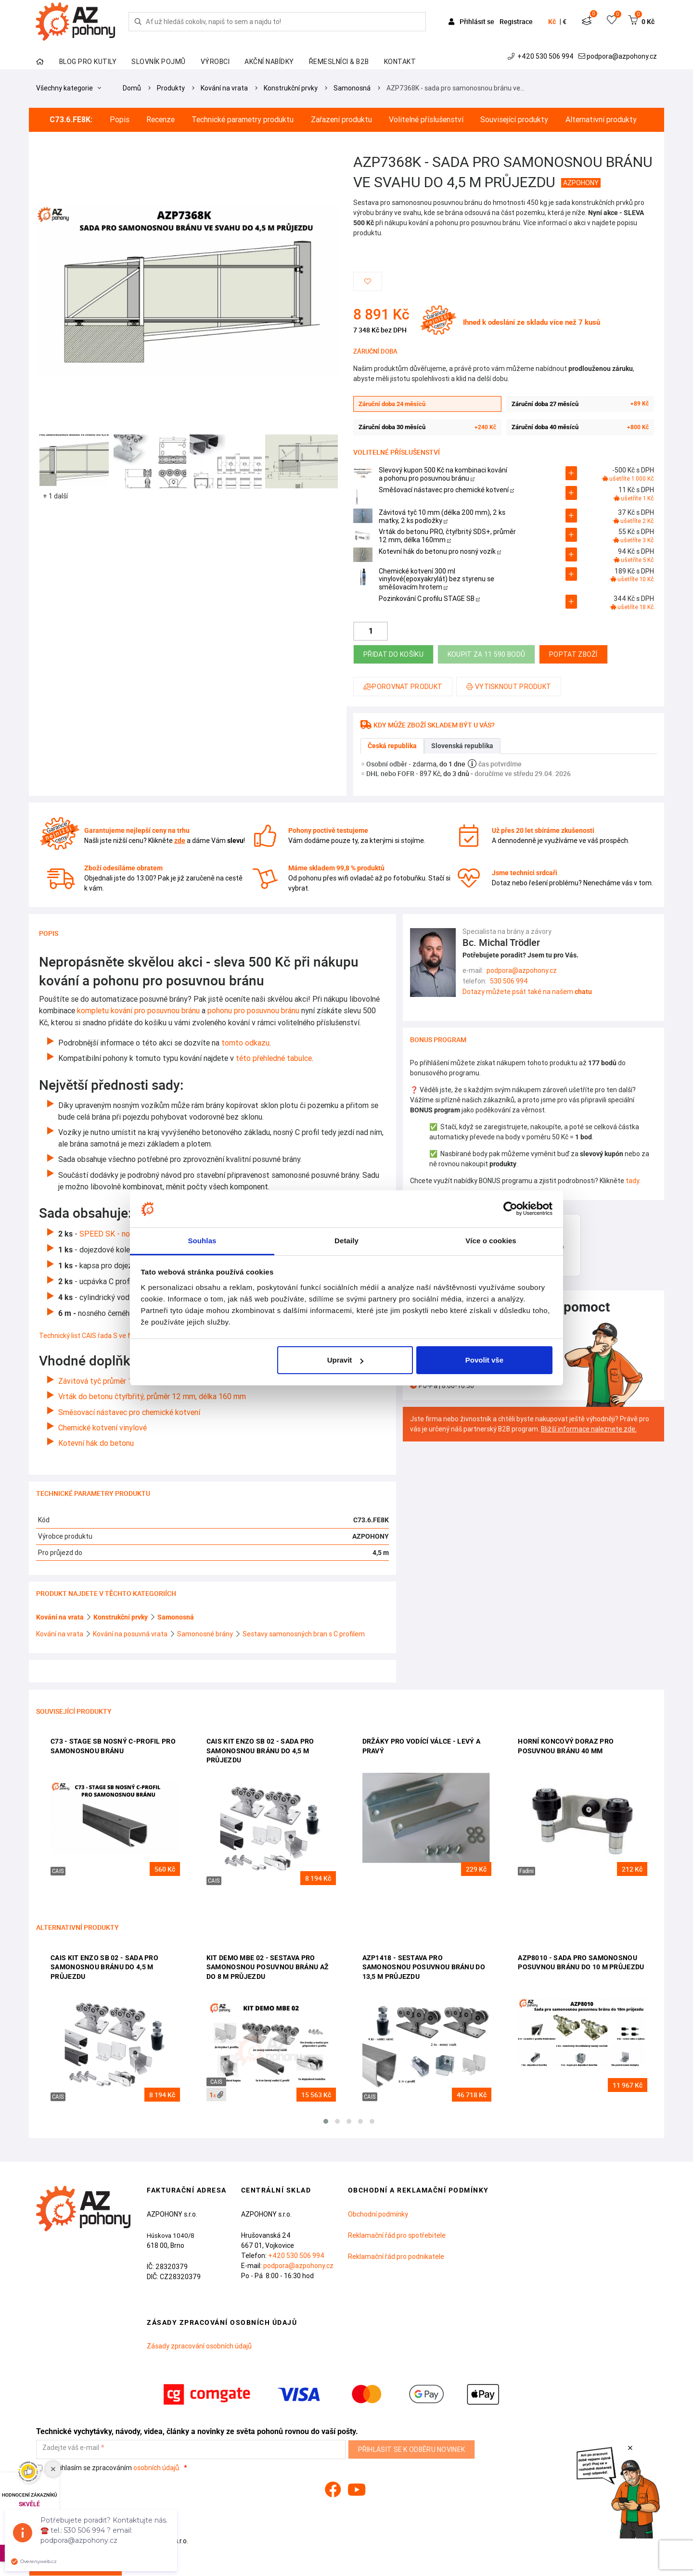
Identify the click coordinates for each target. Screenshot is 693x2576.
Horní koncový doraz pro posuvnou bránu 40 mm (566, 1746)
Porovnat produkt (402, 686)
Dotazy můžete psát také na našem (527, 991)
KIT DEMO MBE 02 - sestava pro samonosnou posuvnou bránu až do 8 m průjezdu (267, 1967)
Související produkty (514, 119)
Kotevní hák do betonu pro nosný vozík (440, 551)
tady (632, 1180)
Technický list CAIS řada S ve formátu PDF (103, 1335)
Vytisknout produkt (508, 686)
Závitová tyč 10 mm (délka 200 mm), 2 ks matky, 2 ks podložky (442, 516)
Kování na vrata (224, 88)
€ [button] (564, 22)
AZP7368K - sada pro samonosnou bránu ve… (455, 88)
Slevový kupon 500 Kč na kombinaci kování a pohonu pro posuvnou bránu (443, 474)
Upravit (345, 1360)
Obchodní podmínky (378, 2214)
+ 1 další (55, 496)
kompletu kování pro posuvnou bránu (137, 1010)
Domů (132, 88)
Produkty (171, 88)
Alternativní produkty (601, 119)
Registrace (516, 21)
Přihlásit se (472, 21)
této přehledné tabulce (274, 1058)
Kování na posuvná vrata (131, 1634)
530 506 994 (509, 981)
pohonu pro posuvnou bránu (252, 1010)
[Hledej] (138, 21)
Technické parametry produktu (243, 119)
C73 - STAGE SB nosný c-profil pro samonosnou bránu (113, 1746)
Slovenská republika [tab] (462, 746)
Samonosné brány (205, 1634)
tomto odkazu (244, 1042)
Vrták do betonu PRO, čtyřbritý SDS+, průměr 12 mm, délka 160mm (447, 535)
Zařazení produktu (341, 119)
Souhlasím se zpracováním (109, 2468)
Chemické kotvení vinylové (103, 1427)
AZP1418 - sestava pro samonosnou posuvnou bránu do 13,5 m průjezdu (423, 1967)
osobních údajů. (156, 2467)
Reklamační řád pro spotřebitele (397, 2235)
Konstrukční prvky (291, 88)
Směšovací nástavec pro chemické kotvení (446, 489)
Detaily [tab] (346, 1241)
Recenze (160, 119)
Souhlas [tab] (202, 1241)
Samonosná (352, 88)
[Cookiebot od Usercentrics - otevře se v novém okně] (510, 1209)
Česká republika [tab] (392, 746)
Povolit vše (484, 1360)
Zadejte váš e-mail (70, 2448)
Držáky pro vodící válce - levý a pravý (421, 1746)
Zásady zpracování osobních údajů (199, 2346)
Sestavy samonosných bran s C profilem (304, 1634)
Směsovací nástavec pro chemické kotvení (130, 1412)
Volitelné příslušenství (426, 119)
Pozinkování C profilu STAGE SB (429, 598)
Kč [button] (552, 22)
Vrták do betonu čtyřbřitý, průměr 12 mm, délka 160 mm (153, 1396)
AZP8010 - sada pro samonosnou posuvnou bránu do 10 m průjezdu (581, 1962)
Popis (119, 119)
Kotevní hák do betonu (97, 1443)
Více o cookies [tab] (490, 1241)
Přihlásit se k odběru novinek (411, 2449)
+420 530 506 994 (542, 56)
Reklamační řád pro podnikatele (396, 2256)
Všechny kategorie (68, 88)
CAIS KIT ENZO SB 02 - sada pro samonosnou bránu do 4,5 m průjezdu (260, 1750)
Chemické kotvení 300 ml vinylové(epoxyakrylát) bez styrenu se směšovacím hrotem (436, 579)
